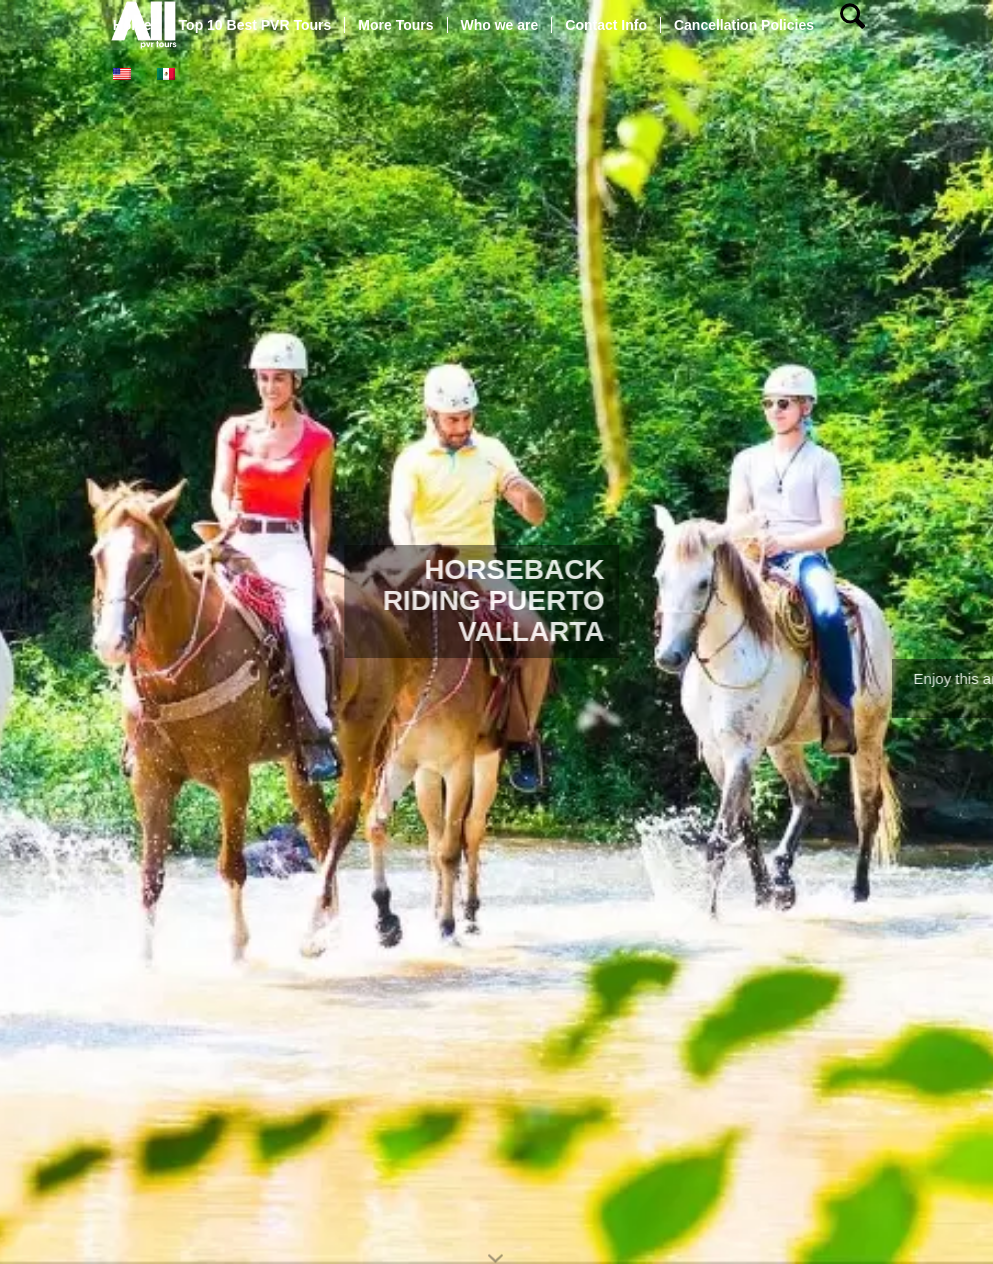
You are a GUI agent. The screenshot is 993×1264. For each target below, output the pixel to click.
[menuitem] (132, 25)
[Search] (852, 25)
